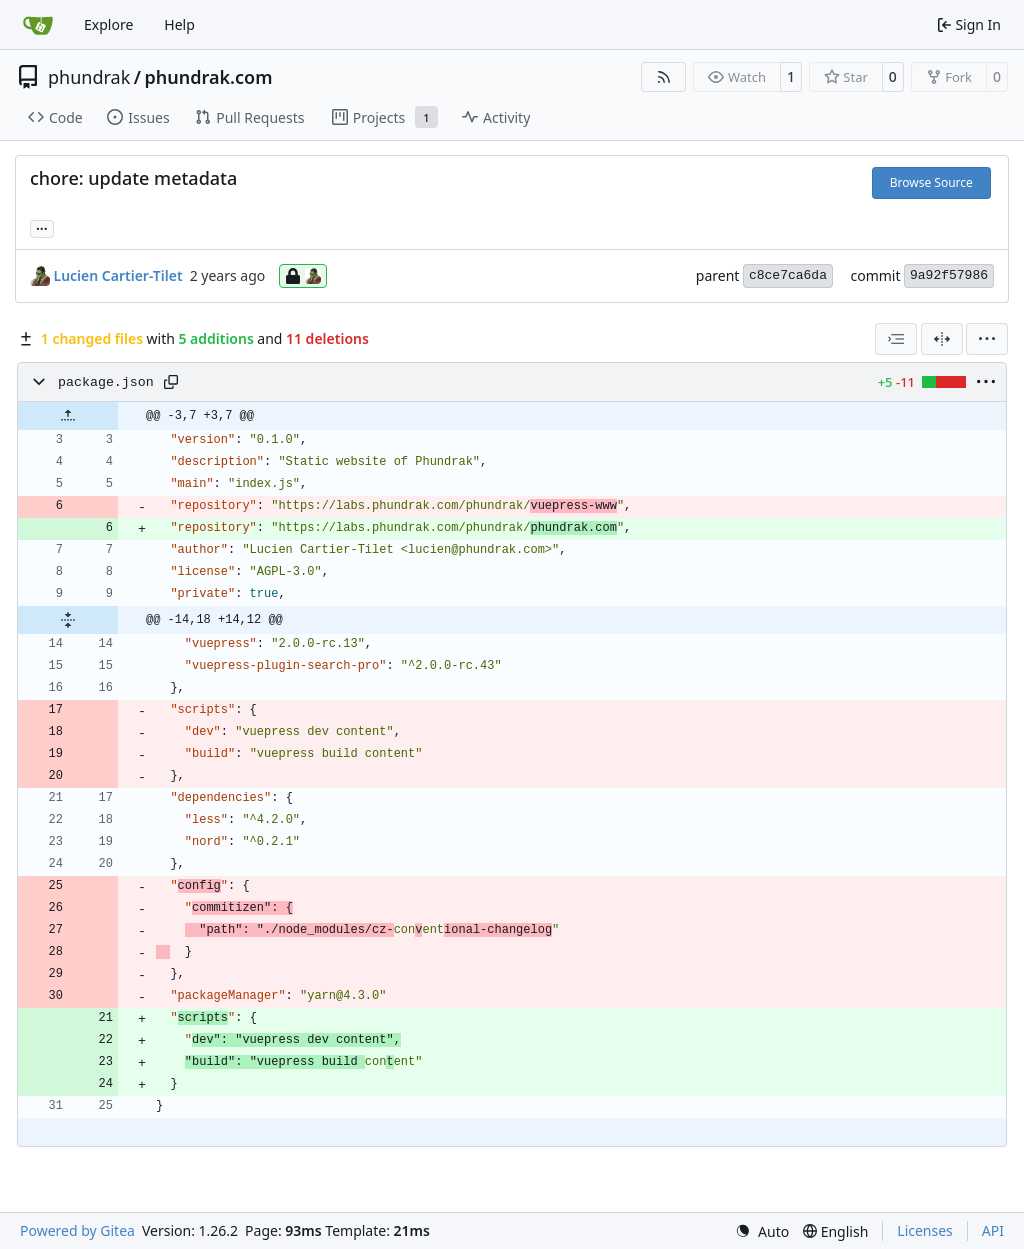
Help (179, 24)
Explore (108, 24)
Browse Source (931, 182)
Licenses (925, 1230)
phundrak (89, 77)
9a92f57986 (949, 275)
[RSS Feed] (664, 77)
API (993, 1230)
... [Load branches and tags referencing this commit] (42, 227)
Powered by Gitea (77, 1230)
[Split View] (942, 339)
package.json (106, 382)
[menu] (987, 339)
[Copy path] (171, 382)
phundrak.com (208, 77)
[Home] (38, 25)
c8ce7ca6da (788, 275)
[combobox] (896, 339)
